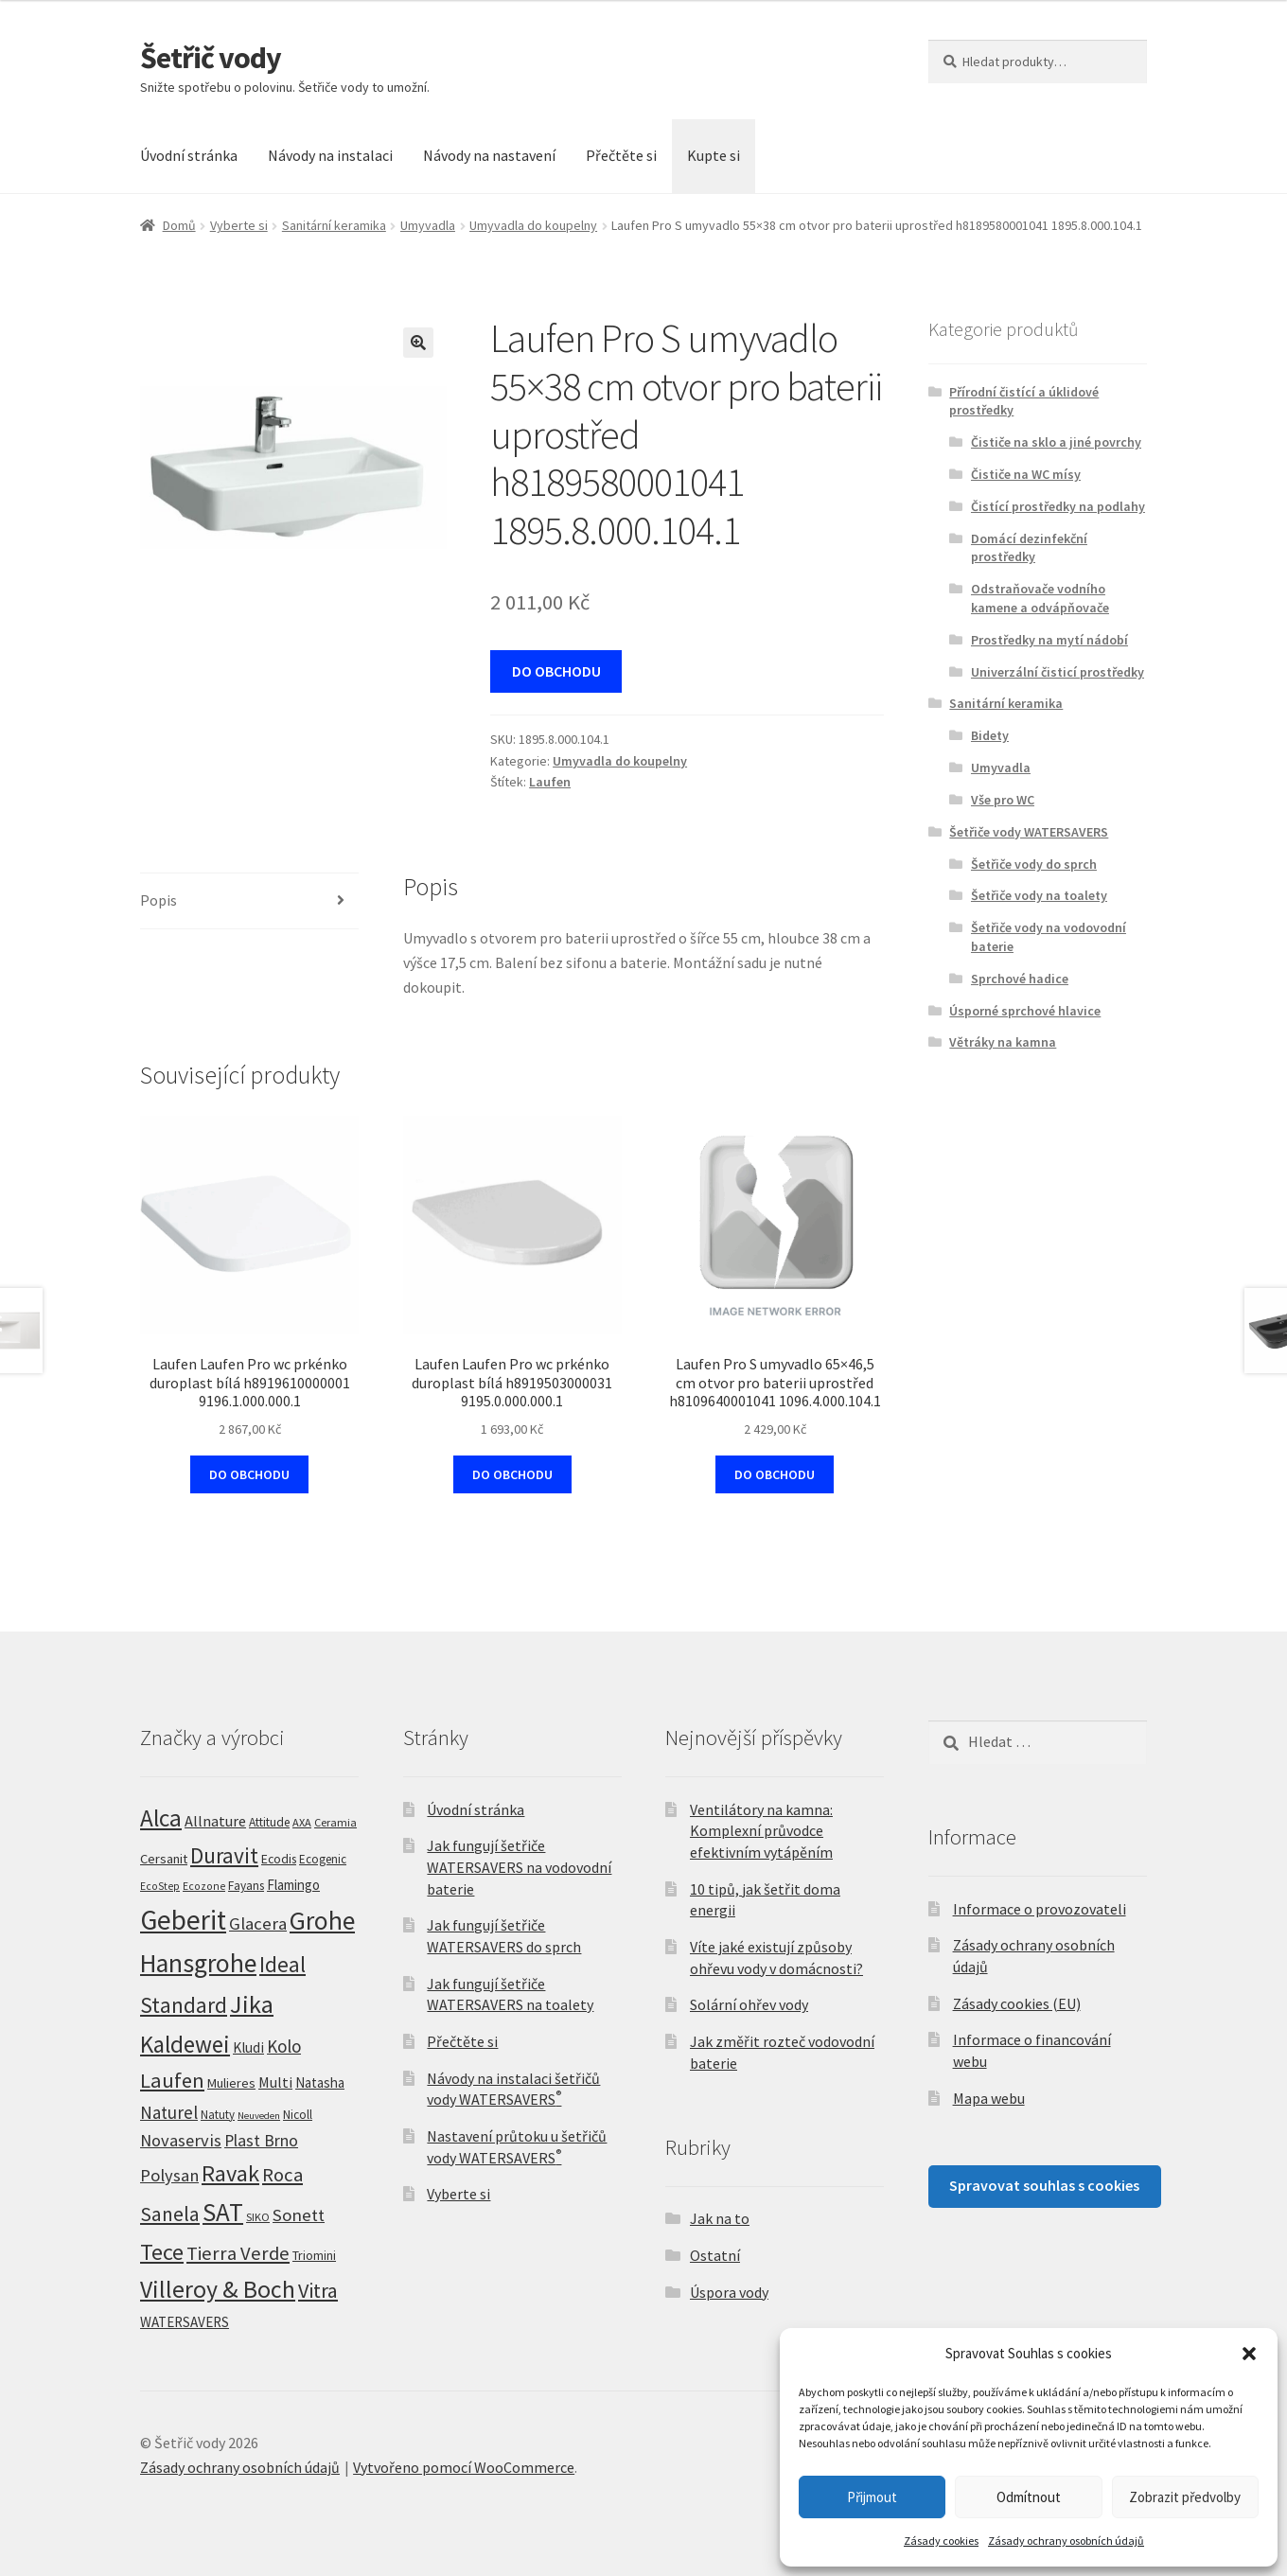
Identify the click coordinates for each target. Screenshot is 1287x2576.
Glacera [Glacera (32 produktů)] (258, 1923)
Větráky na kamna (1002, 1041)
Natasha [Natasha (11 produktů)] (319, 2082)
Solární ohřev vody (749, 2004)
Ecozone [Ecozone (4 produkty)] (204, 1886)
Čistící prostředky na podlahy (1058, 506)
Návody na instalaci (330, 155)
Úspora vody (729, 2292)
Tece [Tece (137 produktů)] (162, 2252)
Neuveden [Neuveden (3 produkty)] (259, 2115)
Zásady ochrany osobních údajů (1066, 2540)
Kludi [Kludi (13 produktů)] (248, 2047)
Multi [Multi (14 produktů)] (275, 2082)
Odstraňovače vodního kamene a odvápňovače (1040, 598)
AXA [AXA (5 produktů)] (301, 1822)
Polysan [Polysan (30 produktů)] (169, 2175)
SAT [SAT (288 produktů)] (223, 2212)
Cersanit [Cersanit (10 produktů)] (163, 1858)
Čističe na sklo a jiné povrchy (1056, 441)
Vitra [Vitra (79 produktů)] (318, 2290)
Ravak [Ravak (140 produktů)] (230, 2173)
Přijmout (872, 2497)
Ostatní (715, 2255)
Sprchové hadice (1019, 978)
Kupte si (713, 155)
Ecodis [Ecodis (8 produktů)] (278, 1858)
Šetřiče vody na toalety (1039, 895)
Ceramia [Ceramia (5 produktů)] (335, 1822)
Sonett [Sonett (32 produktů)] (299, 2215)
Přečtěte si (621, 155)
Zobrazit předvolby (1185, 2497)
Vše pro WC (1002, 799)
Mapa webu (989, 2098)
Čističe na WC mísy (1026, 474)
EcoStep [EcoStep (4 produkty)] (160, 1886)
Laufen (550, 781)
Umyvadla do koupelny (533, 225)
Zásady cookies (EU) (1017, 2003)
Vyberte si (239, 225)
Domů (179, 225)
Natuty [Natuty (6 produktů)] (218, 2115)
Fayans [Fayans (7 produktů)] (246, 1886)
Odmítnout (1028, 2497)
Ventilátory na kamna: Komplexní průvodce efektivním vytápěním (761, 1830)
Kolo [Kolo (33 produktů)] (284, 2046)
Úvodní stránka (189, 155)
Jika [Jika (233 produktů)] (251, 2004)
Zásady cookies (941, 2540)
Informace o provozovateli (1039, 1908)
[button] (1249, 2353)
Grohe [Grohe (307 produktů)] (322, 1920)
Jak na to (719, 2218)
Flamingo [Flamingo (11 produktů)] (293, 1885)
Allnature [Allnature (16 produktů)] (215, 1820)
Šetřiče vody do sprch (1034, 864)
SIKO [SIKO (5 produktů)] (258, 2217)
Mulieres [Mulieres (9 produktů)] (231, 2082)
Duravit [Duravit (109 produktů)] (224, 1855)
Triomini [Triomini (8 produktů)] (314, 2255)
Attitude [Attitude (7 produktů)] (269, 1822)
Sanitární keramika (334, 225)
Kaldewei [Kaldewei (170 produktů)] (185, 2044)
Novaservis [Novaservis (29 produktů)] (180, 2140)
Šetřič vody (210, 58)
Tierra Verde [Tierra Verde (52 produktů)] (238, 2253)
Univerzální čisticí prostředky (1057, 671)
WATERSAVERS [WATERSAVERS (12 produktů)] (184, 2322)
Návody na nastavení (489, 155)
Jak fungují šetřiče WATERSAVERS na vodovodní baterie (519, 1866)
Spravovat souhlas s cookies (1044, 2185)
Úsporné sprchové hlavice (1025, 1010)
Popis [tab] (158, 900)
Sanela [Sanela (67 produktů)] (170, 2214)
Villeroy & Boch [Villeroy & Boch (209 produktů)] (217, 2289)
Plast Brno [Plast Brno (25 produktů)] (261, 2140)
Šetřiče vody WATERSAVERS (1028, 831)
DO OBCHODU (556, 671)
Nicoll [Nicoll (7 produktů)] (297, 2115)
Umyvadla (427, 225)
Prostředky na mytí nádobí (1049, 639)
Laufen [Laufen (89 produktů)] (172, 2080)
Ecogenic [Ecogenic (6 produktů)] (322, 1859)
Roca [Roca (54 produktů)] (282, 2174)
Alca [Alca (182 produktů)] (161, 1818)
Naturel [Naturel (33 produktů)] (169, 2112)
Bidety (990, 735)
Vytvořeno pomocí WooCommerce (463, 2467)
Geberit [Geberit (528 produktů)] (183, 1919)
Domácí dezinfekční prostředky (1029, 548)
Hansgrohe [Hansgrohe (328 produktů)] (198, 1963)
